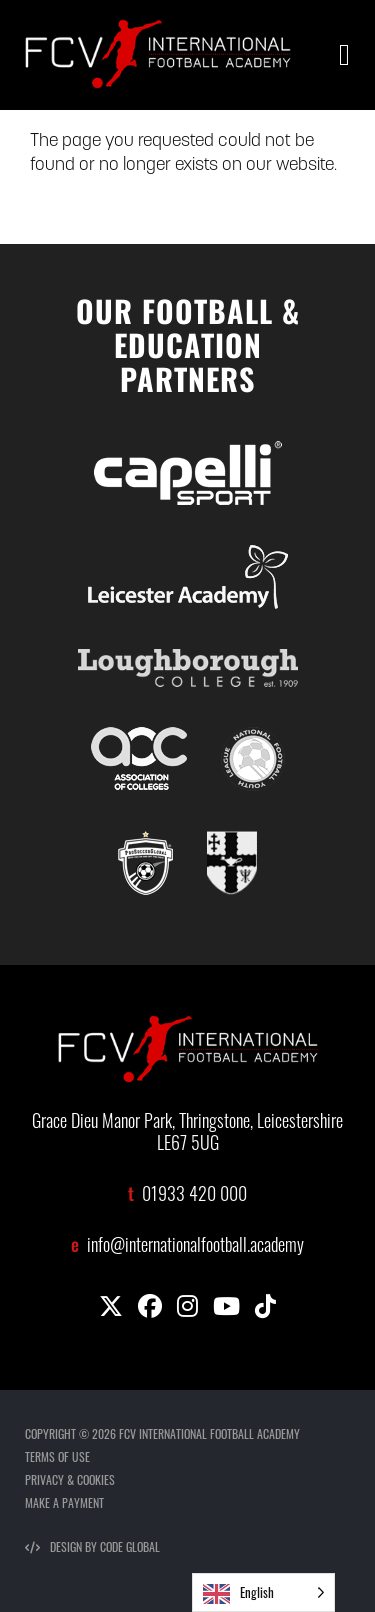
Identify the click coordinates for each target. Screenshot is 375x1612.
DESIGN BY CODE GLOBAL (92, 1546)
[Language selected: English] (263, 1592)
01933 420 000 (194, 1196)
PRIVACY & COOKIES (70, 1479)
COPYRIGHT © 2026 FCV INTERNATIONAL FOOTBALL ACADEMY (162, 1433)
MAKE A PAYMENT (64, 1502)
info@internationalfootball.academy (195, 1247)
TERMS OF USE (57, 1456)
